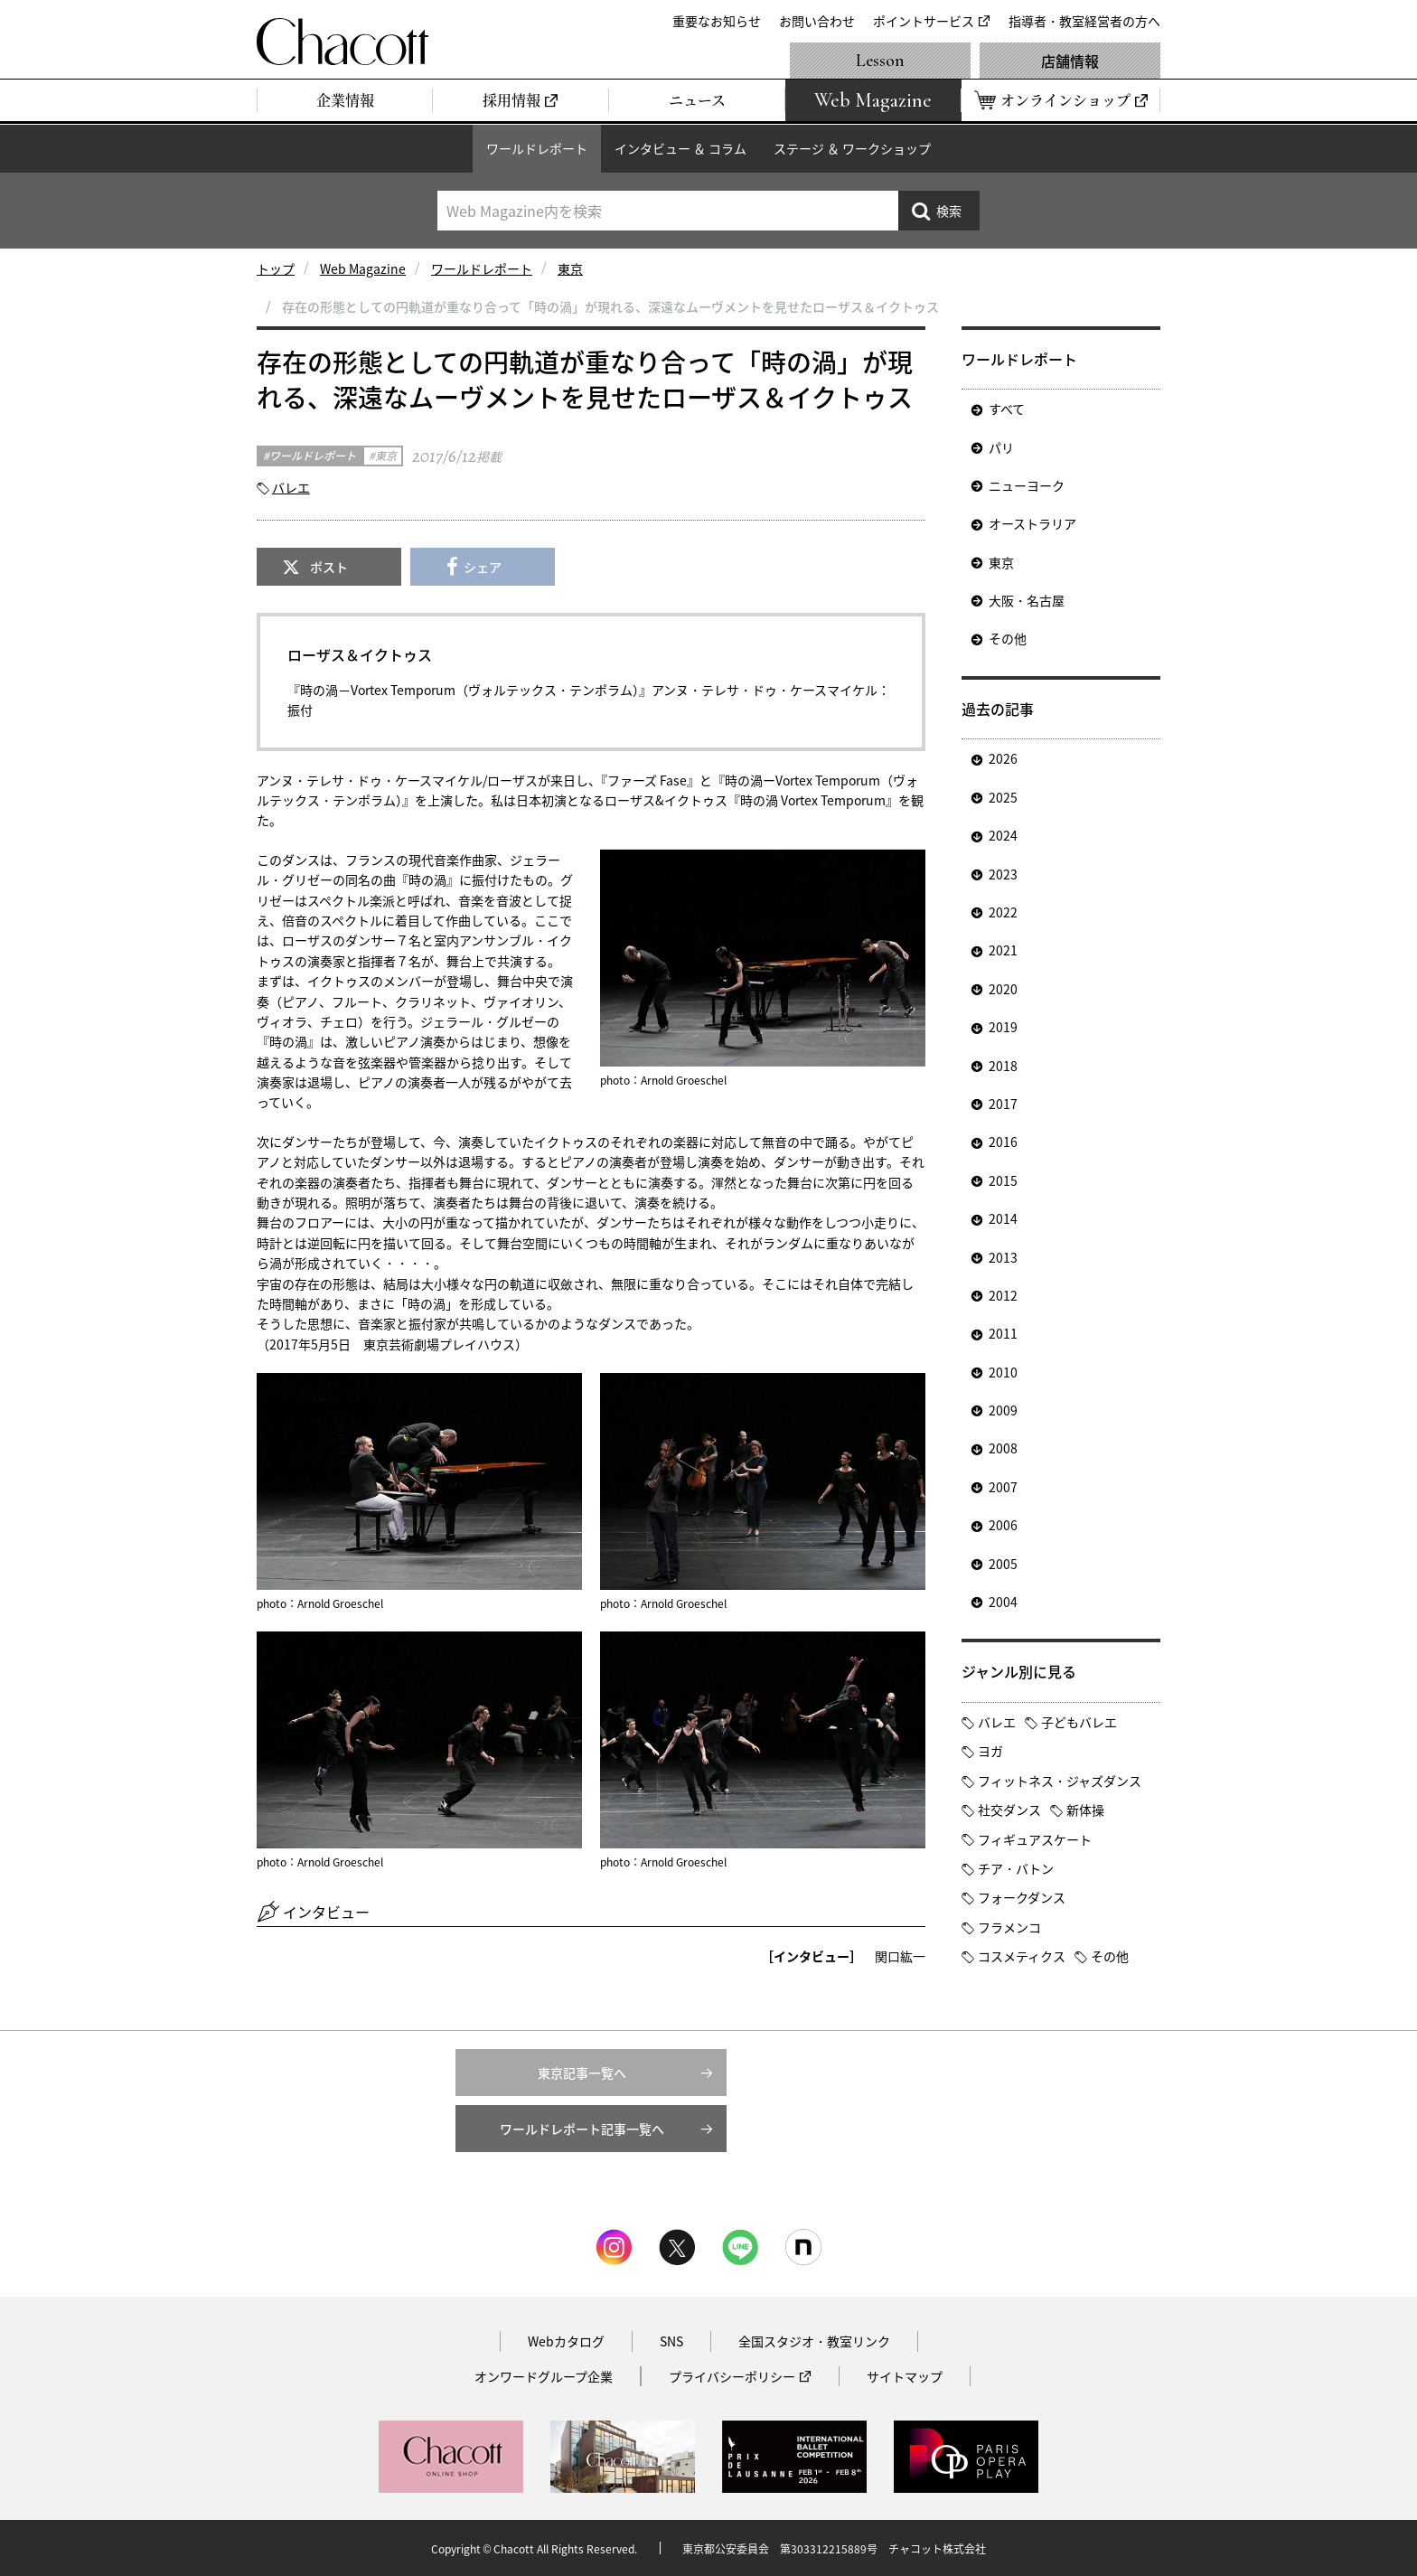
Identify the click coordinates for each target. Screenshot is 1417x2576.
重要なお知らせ (716, 21)
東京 (570, 268)
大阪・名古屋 (1027, 600)
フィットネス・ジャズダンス (1059, 1781)
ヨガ (990, 1751)
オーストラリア (1032, 523)
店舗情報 (1070, 60)
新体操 (1085, 1809)
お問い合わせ (817, 21)
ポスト (329, 567)
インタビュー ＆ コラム (680, 148)
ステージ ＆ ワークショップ (852, 148)
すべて (1007, 409)
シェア (483, 567)
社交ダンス (1009, 1809)
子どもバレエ (1079, 1722)
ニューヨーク (1027, 485)
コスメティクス (1021, 1956)
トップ (276, 268)
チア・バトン (1016, 1868)
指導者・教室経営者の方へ (1084, 21)
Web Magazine (363, 268)
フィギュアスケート (1035, 1839)
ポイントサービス (923, 21)
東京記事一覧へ (582, 2073)
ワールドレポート (536, 148)
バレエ (291, 487)
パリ (1001, 447)
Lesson (880, 60)
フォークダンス (1021, 1897)
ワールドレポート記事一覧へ (582, 2129)
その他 (1008, 638)
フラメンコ (1009, 1927)
